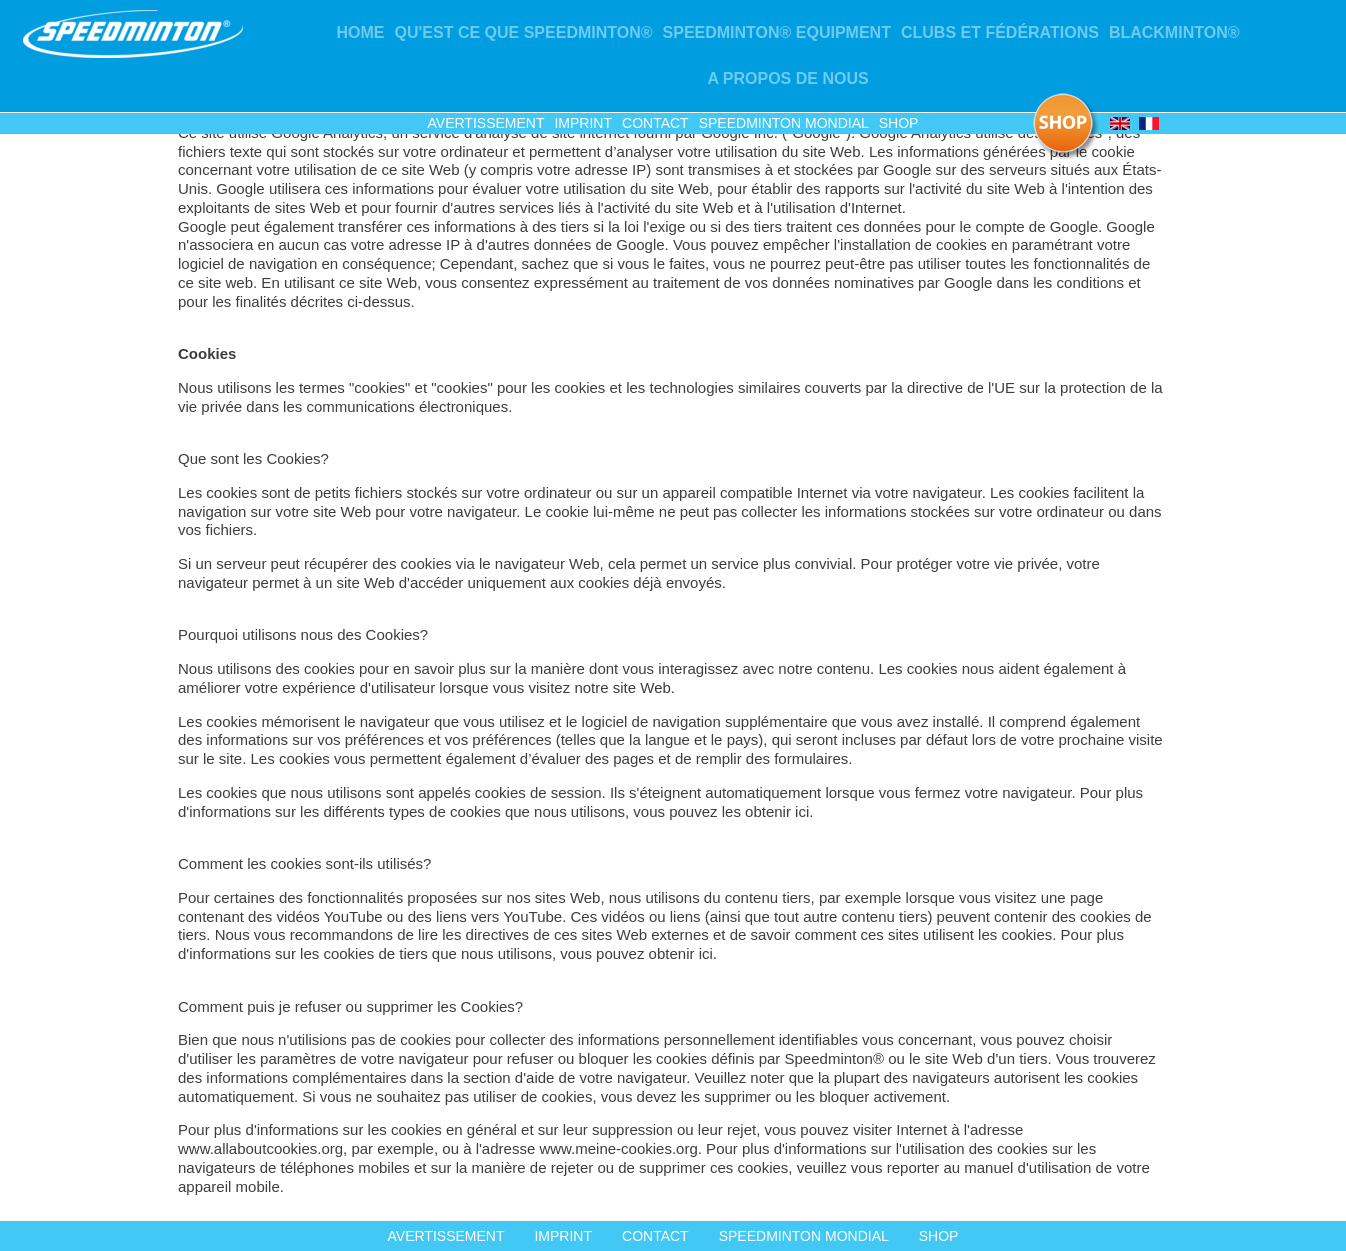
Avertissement (486, 123)
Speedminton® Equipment (777, 32)
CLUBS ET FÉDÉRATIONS (1000, 32)
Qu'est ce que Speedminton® (524, 32)
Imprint (583, 123)
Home (361, 32)
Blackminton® (1174, 32)
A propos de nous (787, 78)
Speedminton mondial (784, 123)
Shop (899, 123)
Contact (655, 123)
